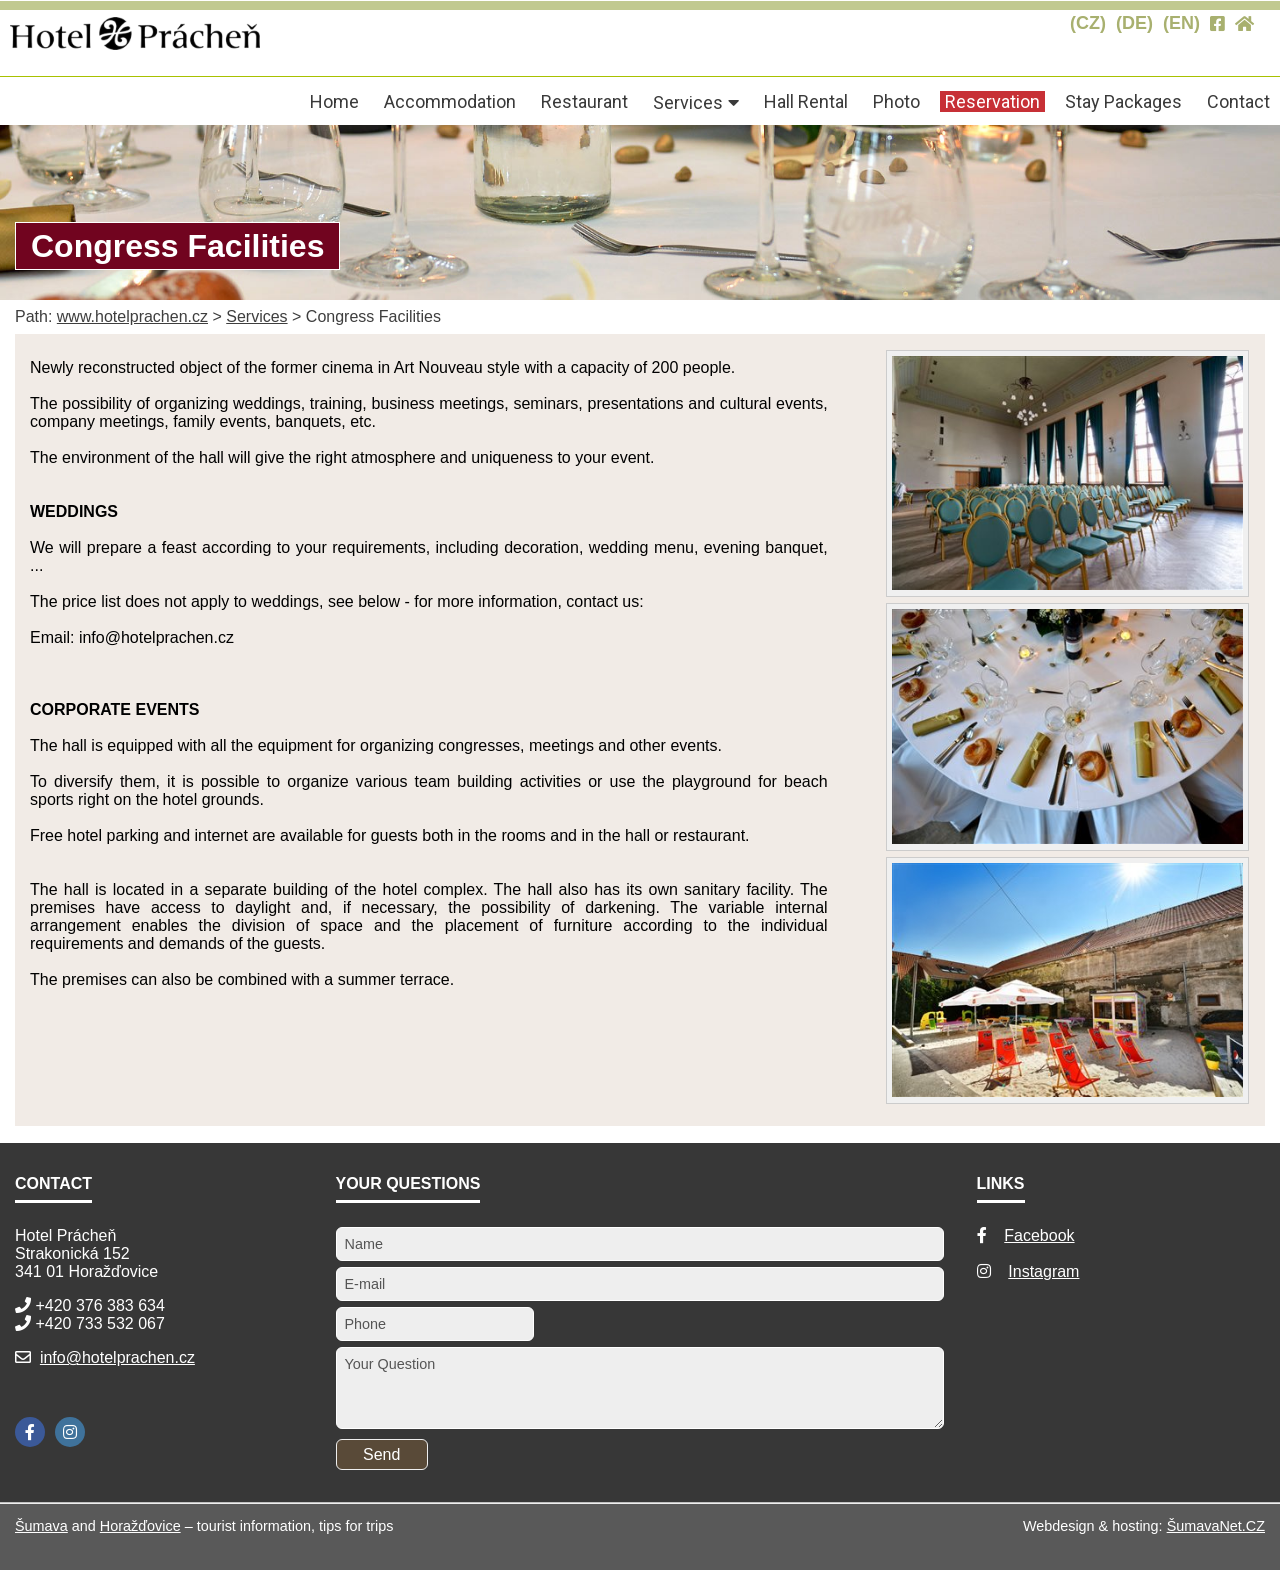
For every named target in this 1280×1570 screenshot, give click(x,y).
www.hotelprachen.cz (132, 316)
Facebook (1039, 1235)
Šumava (41, 1526)
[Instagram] (70, 1432)
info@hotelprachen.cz (117, 1357)
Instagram (1043, 1271)
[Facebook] (30, 1432)
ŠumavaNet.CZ (1216, 1526)
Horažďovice (140, 1526)
